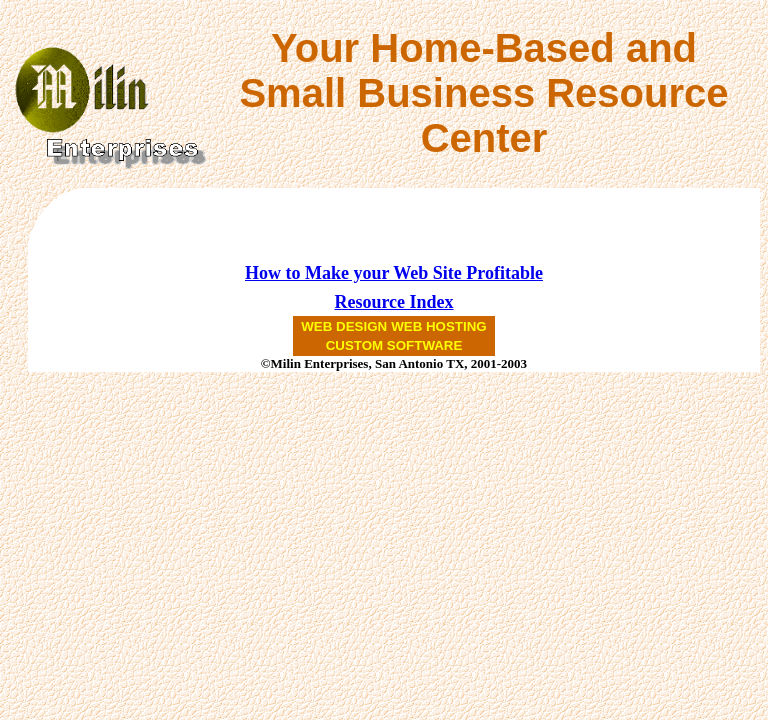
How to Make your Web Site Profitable (394, 273)
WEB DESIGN (344, 326)
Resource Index (393, 302)
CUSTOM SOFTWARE (394, 345)
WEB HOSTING (439, 326)
